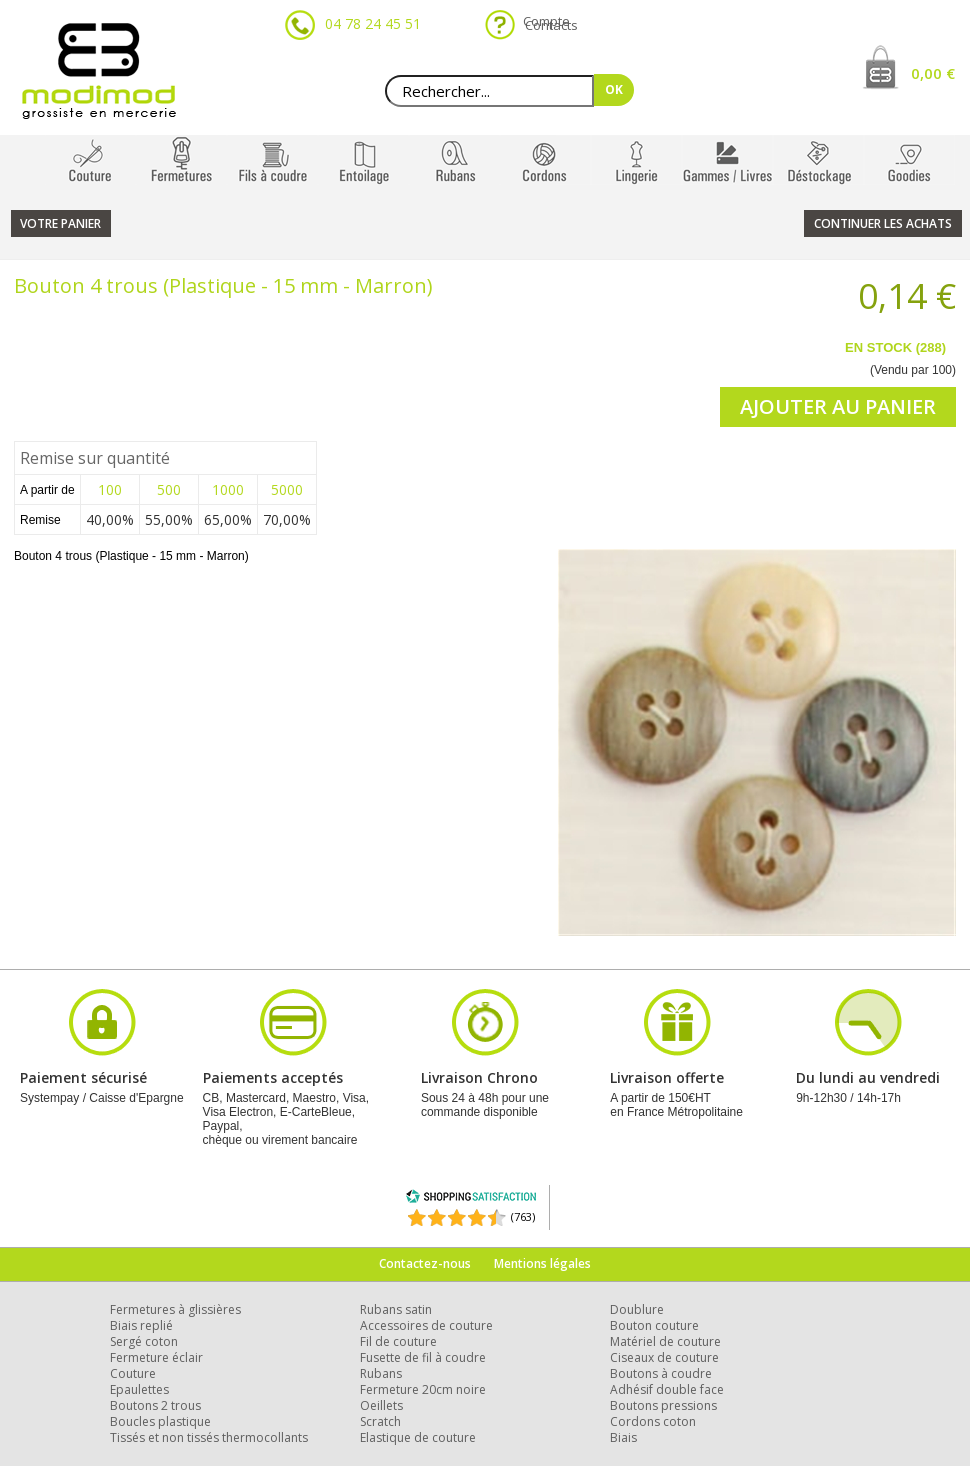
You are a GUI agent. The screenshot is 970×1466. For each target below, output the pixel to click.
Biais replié (141, 1325)
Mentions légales (542, 1263)
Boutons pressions (663, 1405)
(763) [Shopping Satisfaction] (523, 1216)
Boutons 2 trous (155, 1405)
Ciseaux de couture (664, 1357)
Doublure (637, 1309)
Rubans (381, 1373)
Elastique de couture (418, 1437)
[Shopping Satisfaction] (471, 1199)
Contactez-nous (425, 1263)
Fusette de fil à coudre (423, 1357)
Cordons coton (653, 1421)
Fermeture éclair (156, 1357)
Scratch (380, 1421)
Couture (133, 1373)
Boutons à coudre (661, 1373)
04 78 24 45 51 (373, 23)
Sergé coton (144, 1341)
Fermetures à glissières (175, 1309)
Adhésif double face (667, 1389)
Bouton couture (654, 1325)
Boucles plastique (160, 1421)
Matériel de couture (665, 1341)
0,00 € (933, 73)
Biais (623, 1437)
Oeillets (381, 1405)
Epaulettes (139, 1389)
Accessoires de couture (426, 1325)
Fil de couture (398, 1341)
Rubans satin (396, 1309)
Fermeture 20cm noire (423, 1389)
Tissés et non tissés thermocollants (209, 1437)
